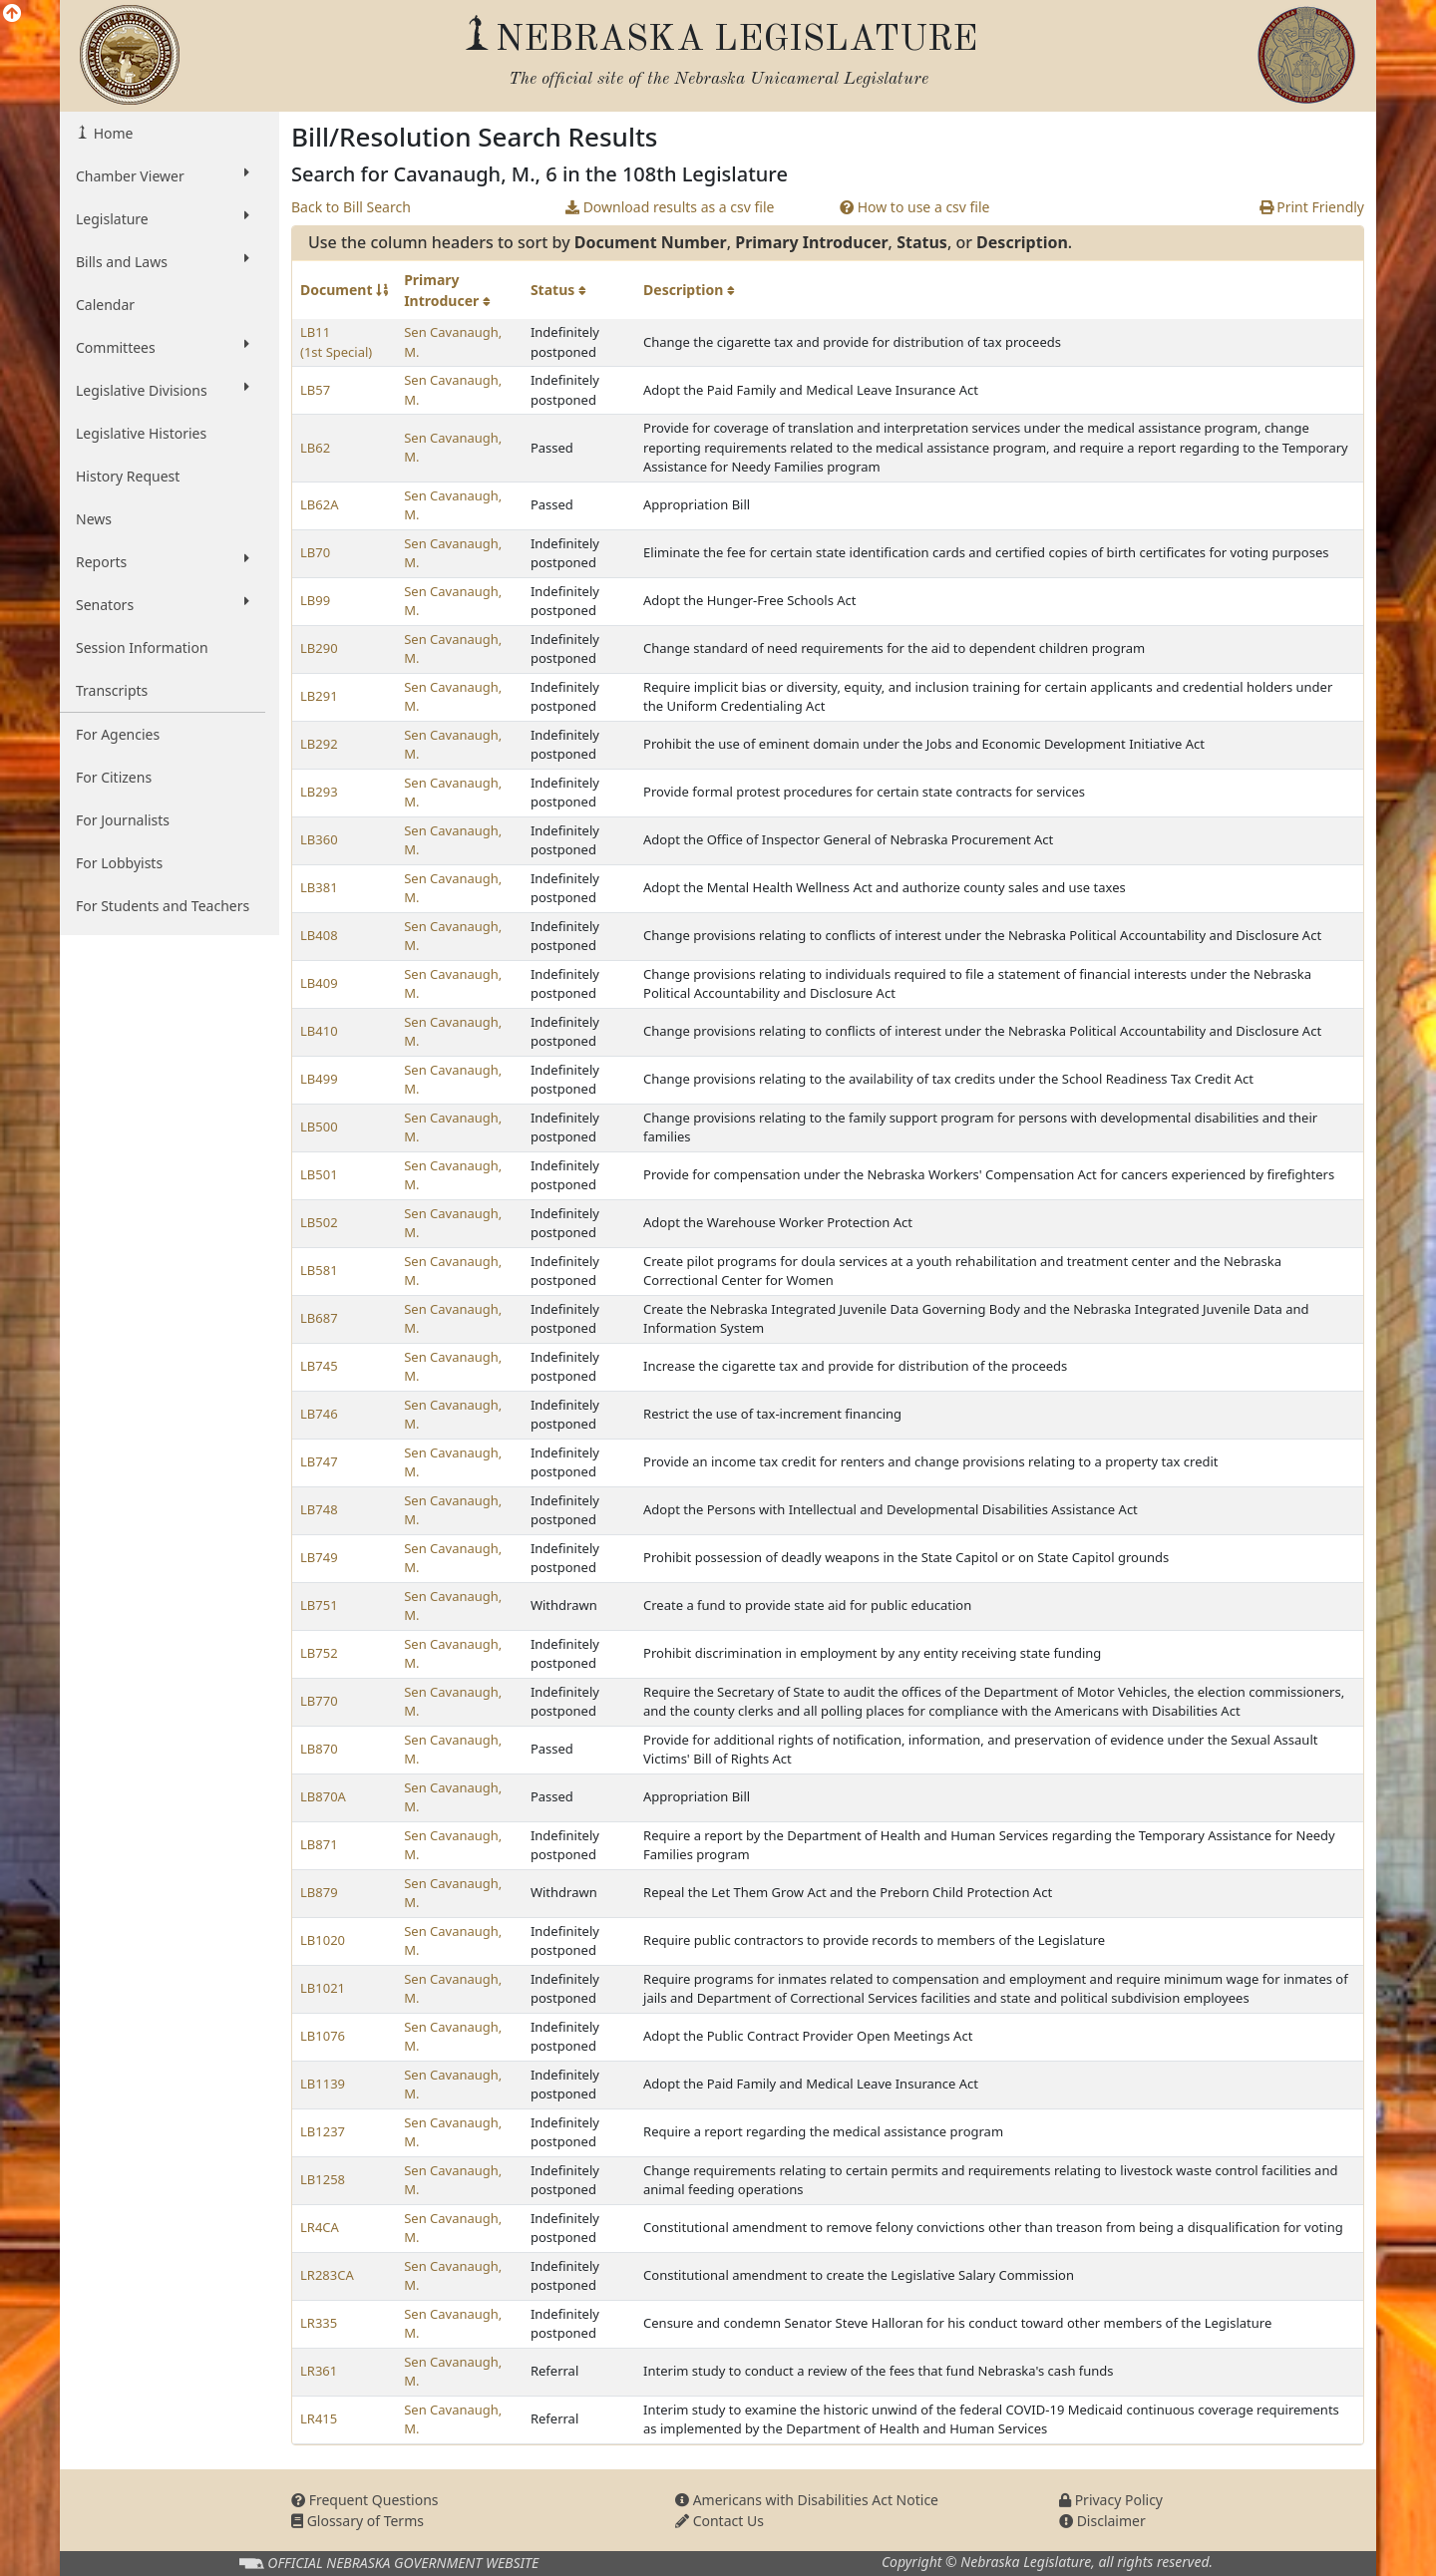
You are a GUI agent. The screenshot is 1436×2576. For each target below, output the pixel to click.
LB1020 (322, 1940)
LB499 (319, 1079)
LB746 (319, 1414)
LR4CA (319, 2227)
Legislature (162, 218)
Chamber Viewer (162, 175)
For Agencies (118, 734)
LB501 (319, 1174)
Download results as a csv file (669, 206)
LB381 (319, 887)
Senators (162, 604)
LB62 (315, 448)
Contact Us (719, 2520)
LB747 (319, 1461)
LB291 (319, 696)
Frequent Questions (365, 2499)
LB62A (319, 504)
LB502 (319, 1222)
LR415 (318, 2418)
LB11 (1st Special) (336, 342)
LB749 (319, 1557)
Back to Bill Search (351, 206)
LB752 (319, 1653)
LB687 (319, 1318)
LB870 (319, 1749)
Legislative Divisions (162, 390)
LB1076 (322, 2036)
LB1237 (322, 2131)
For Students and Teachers (162, 905)
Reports (162, 561)
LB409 (319, 983)
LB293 (319, 792)
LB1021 (322, 1988)
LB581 (319, 1270)
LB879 (319, 1892)
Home (111, 133)
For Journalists (123, 819)
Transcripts (112, 690)
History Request (128, 476)
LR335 (318, 2323)
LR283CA (327, 2275)
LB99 (315, 600)
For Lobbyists (119, 862)
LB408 (319, 935)
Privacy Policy (1111, 2499)
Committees (162, 347)
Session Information (142, 647)
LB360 (319, 839)
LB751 (319, 1605)
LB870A (323, 1796)
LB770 (319, 1701)
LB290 (319, 648)
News (94, 518)
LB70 (315, 552)
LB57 (315, 390)
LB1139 (322, 2084)
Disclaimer (1102, 2520)
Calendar (105, 304)
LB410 (319, 1031)
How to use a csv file (915, 206)
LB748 (319, 1509)
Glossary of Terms (357, 2520)
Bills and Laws (162, 261)
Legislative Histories (141, 433)
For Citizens (114, 777)
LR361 (318, 2371)
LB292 (319, 744)
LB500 (319, 1126)
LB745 (319, 1366)
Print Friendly (1311, 206)
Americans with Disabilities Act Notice (806, 2499)
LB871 (319, 1844)
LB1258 (322, 2179)
